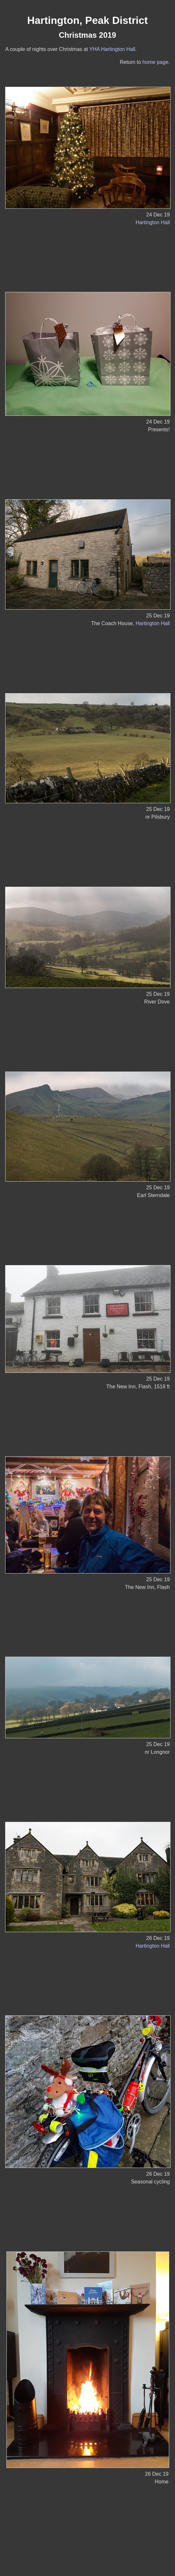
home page (155, 62)
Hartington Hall (153, 222)
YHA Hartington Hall (112, 49)
